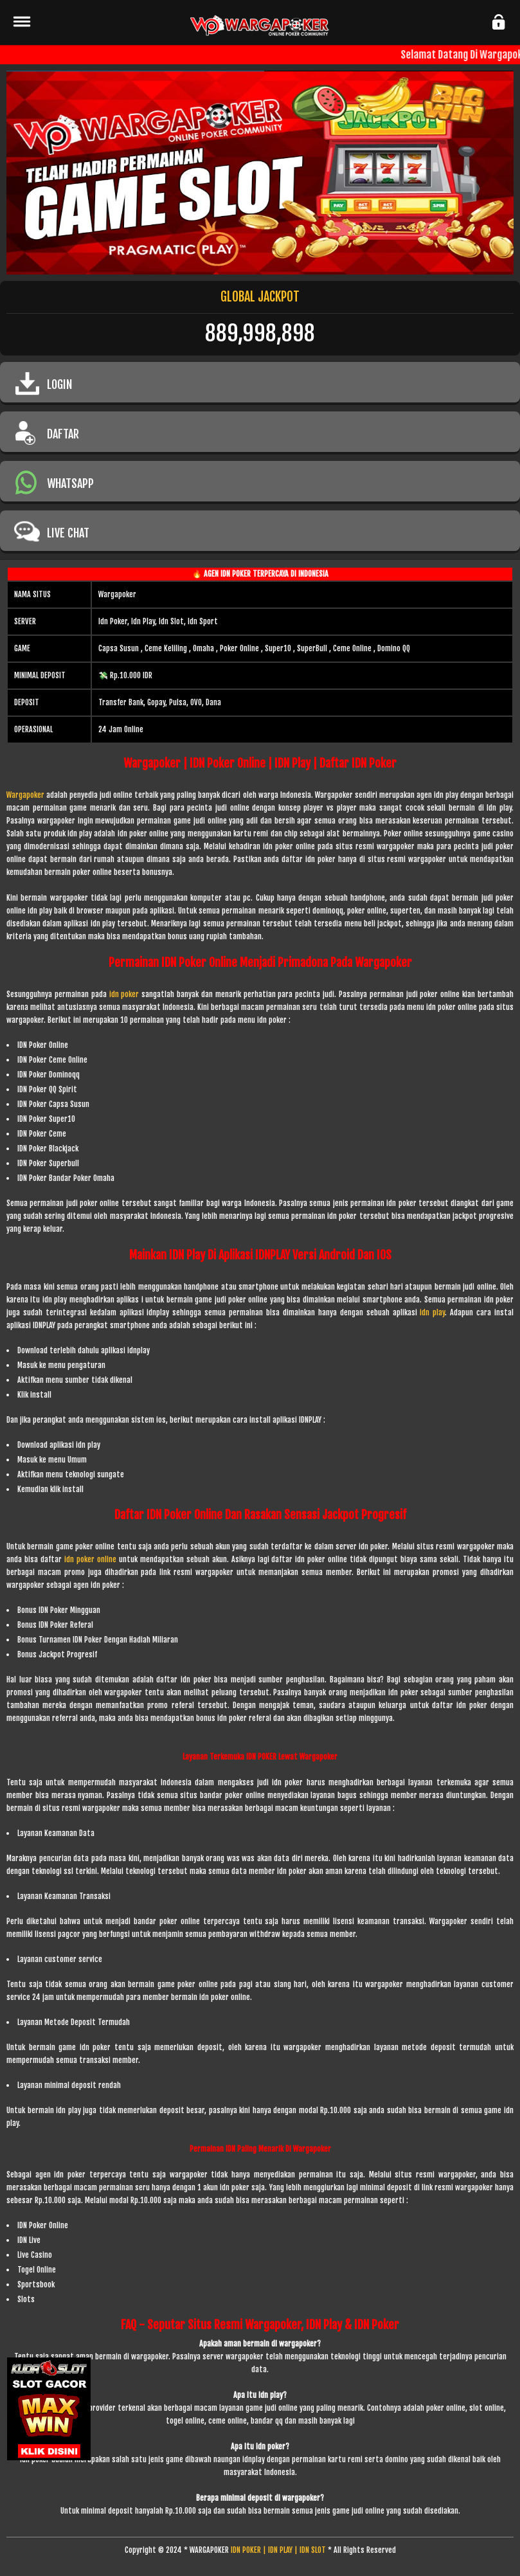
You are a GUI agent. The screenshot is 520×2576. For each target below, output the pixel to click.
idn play (432, 1312)
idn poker (125, 994)
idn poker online (90, 1559)
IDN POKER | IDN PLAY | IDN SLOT (278, 2550)
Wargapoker (25, 795)
